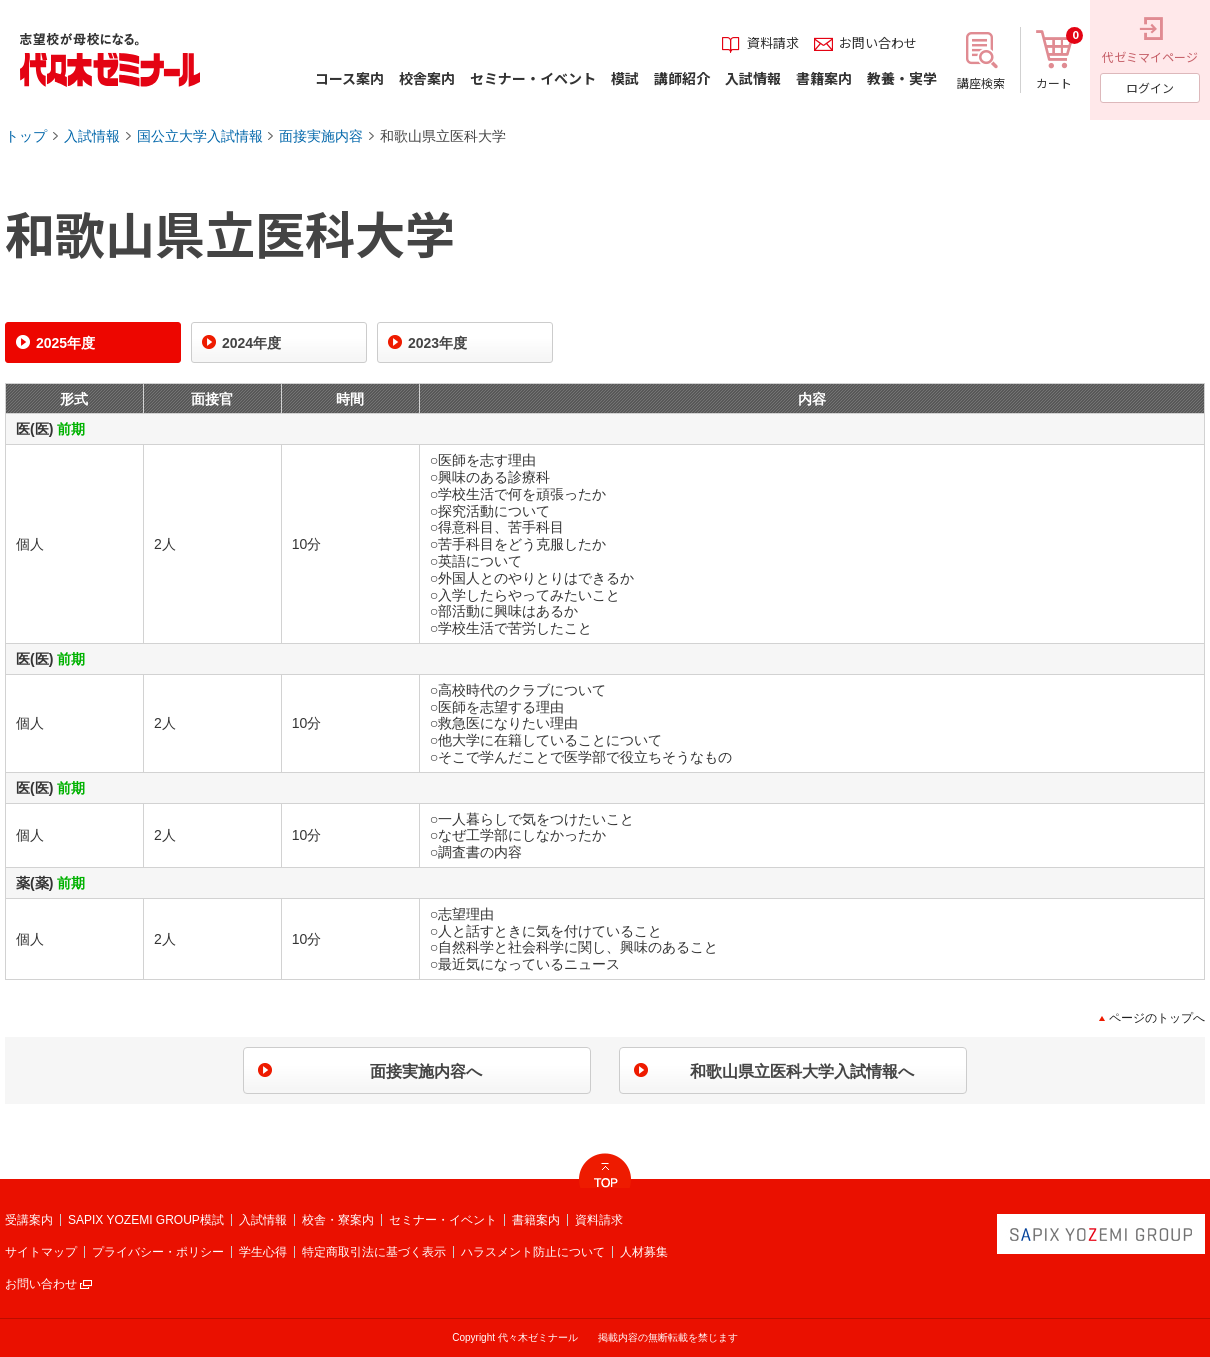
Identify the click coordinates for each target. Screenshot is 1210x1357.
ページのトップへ (1157, 1018)
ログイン (1150, 87)
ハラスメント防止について (533, 1252)
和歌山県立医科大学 (443, 136)
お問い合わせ (41, 1284)
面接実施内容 (321, 136)
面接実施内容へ (426, 1071)
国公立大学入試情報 (200, 136)
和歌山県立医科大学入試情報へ (802, 1071)
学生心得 (263, 1252)
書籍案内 (536, 1220)
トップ (26, 136)
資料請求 (599, 1220)
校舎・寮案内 (338, 1220)
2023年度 (437, 343)
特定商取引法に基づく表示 (374, 1252)
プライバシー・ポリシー (158, 1252)
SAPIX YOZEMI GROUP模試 (146, 1220)
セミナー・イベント (443, 1220)
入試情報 (92, 136)
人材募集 (644, 1252)
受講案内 (29, 1220)
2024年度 (251, 343)
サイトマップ (41, 1252)
